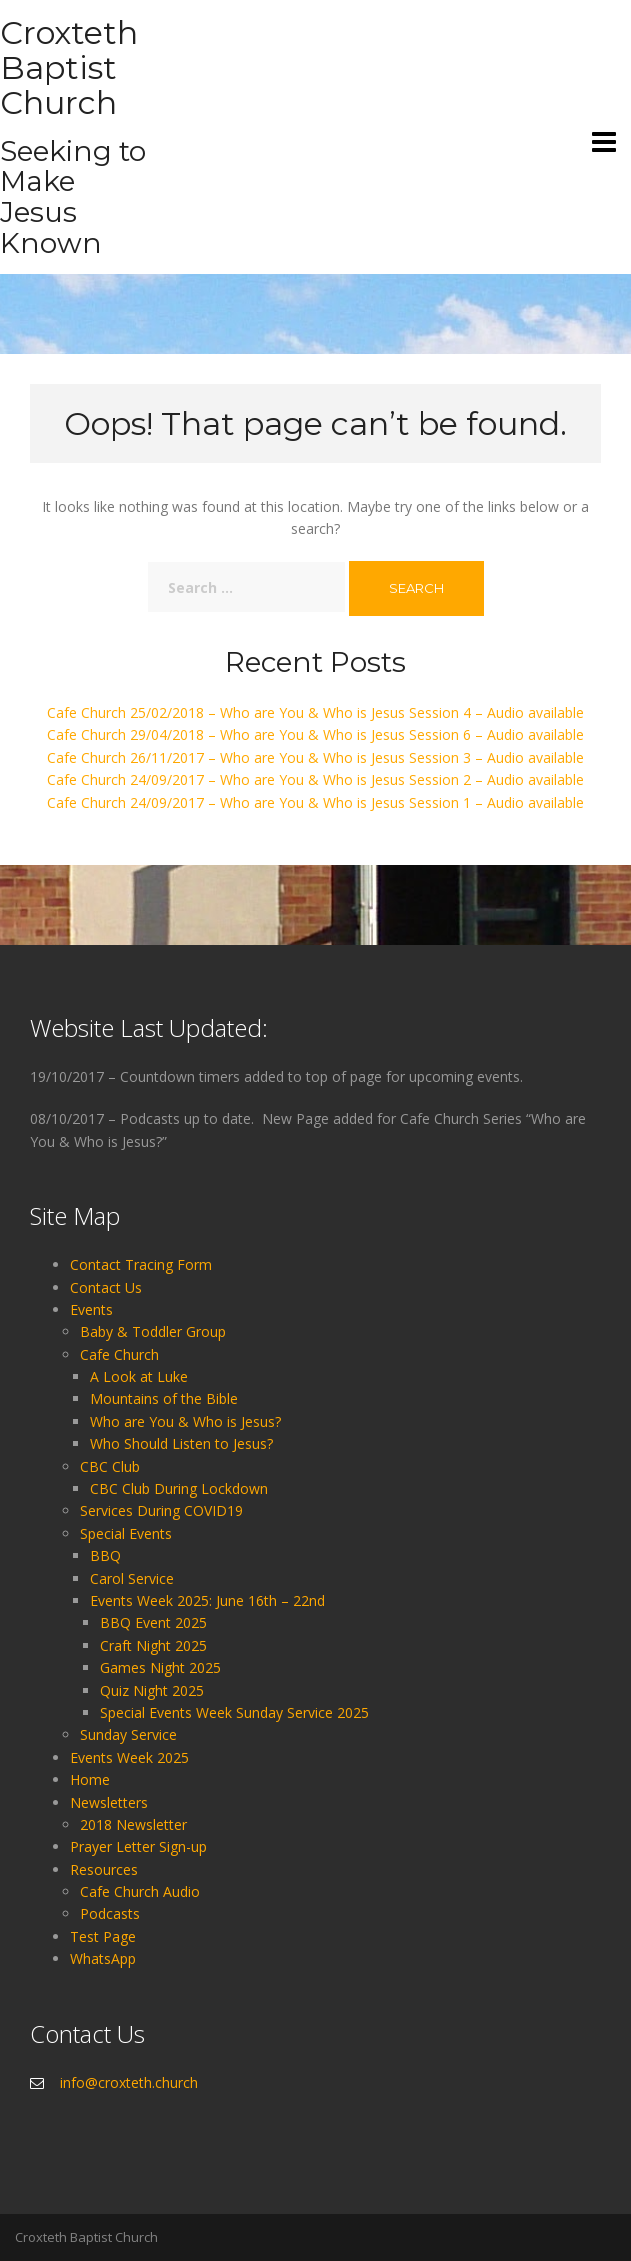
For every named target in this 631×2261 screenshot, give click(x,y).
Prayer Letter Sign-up (138, 1846)
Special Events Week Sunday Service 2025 (234, 1712)
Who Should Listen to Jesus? (181, 1443)
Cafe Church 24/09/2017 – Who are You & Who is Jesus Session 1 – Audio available (315, 802)
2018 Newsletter (133, 1824)
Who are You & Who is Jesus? (185, 1421)
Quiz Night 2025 (152, 1690)
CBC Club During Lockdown (179, 1488)
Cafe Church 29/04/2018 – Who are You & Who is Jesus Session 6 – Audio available (315, 734)
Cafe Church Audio (140, 1891)
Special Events (126, 1533)
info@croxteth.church (129, 2082)
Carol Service (132, 1578)
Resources (104, 1869)
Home (90, 1779)
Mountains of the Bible (164, 1398)
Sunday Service (128, 1734)
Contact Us (106, 1287)
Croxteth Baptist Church (69, 67)
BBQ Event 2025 (153, 1622)
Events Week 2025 (129, 1757)
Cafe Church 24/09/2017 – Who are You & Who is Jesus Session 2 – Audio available (315, 779)
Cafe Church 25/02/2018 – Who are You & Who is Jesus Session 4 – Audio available (315, 712)
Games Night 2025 (160, 1667)
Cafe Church (119, 1354)
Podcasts (110, 1913)
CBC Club (110, 1466)
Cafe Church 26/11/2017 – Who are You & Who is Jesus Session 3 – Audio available (315, 757)
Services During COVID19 (161, 1510)
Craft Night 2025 (153, 1645)
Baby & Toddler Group (153, 1331)
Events (91, 1309)
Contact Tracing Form (141, 1264)
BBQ (105, 1555)
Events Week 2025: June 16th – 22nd (207, 1600)
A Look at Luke (139, 1376)
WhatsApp (103, 1958)
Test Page (103, 1936)
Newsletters (109, 1802)
